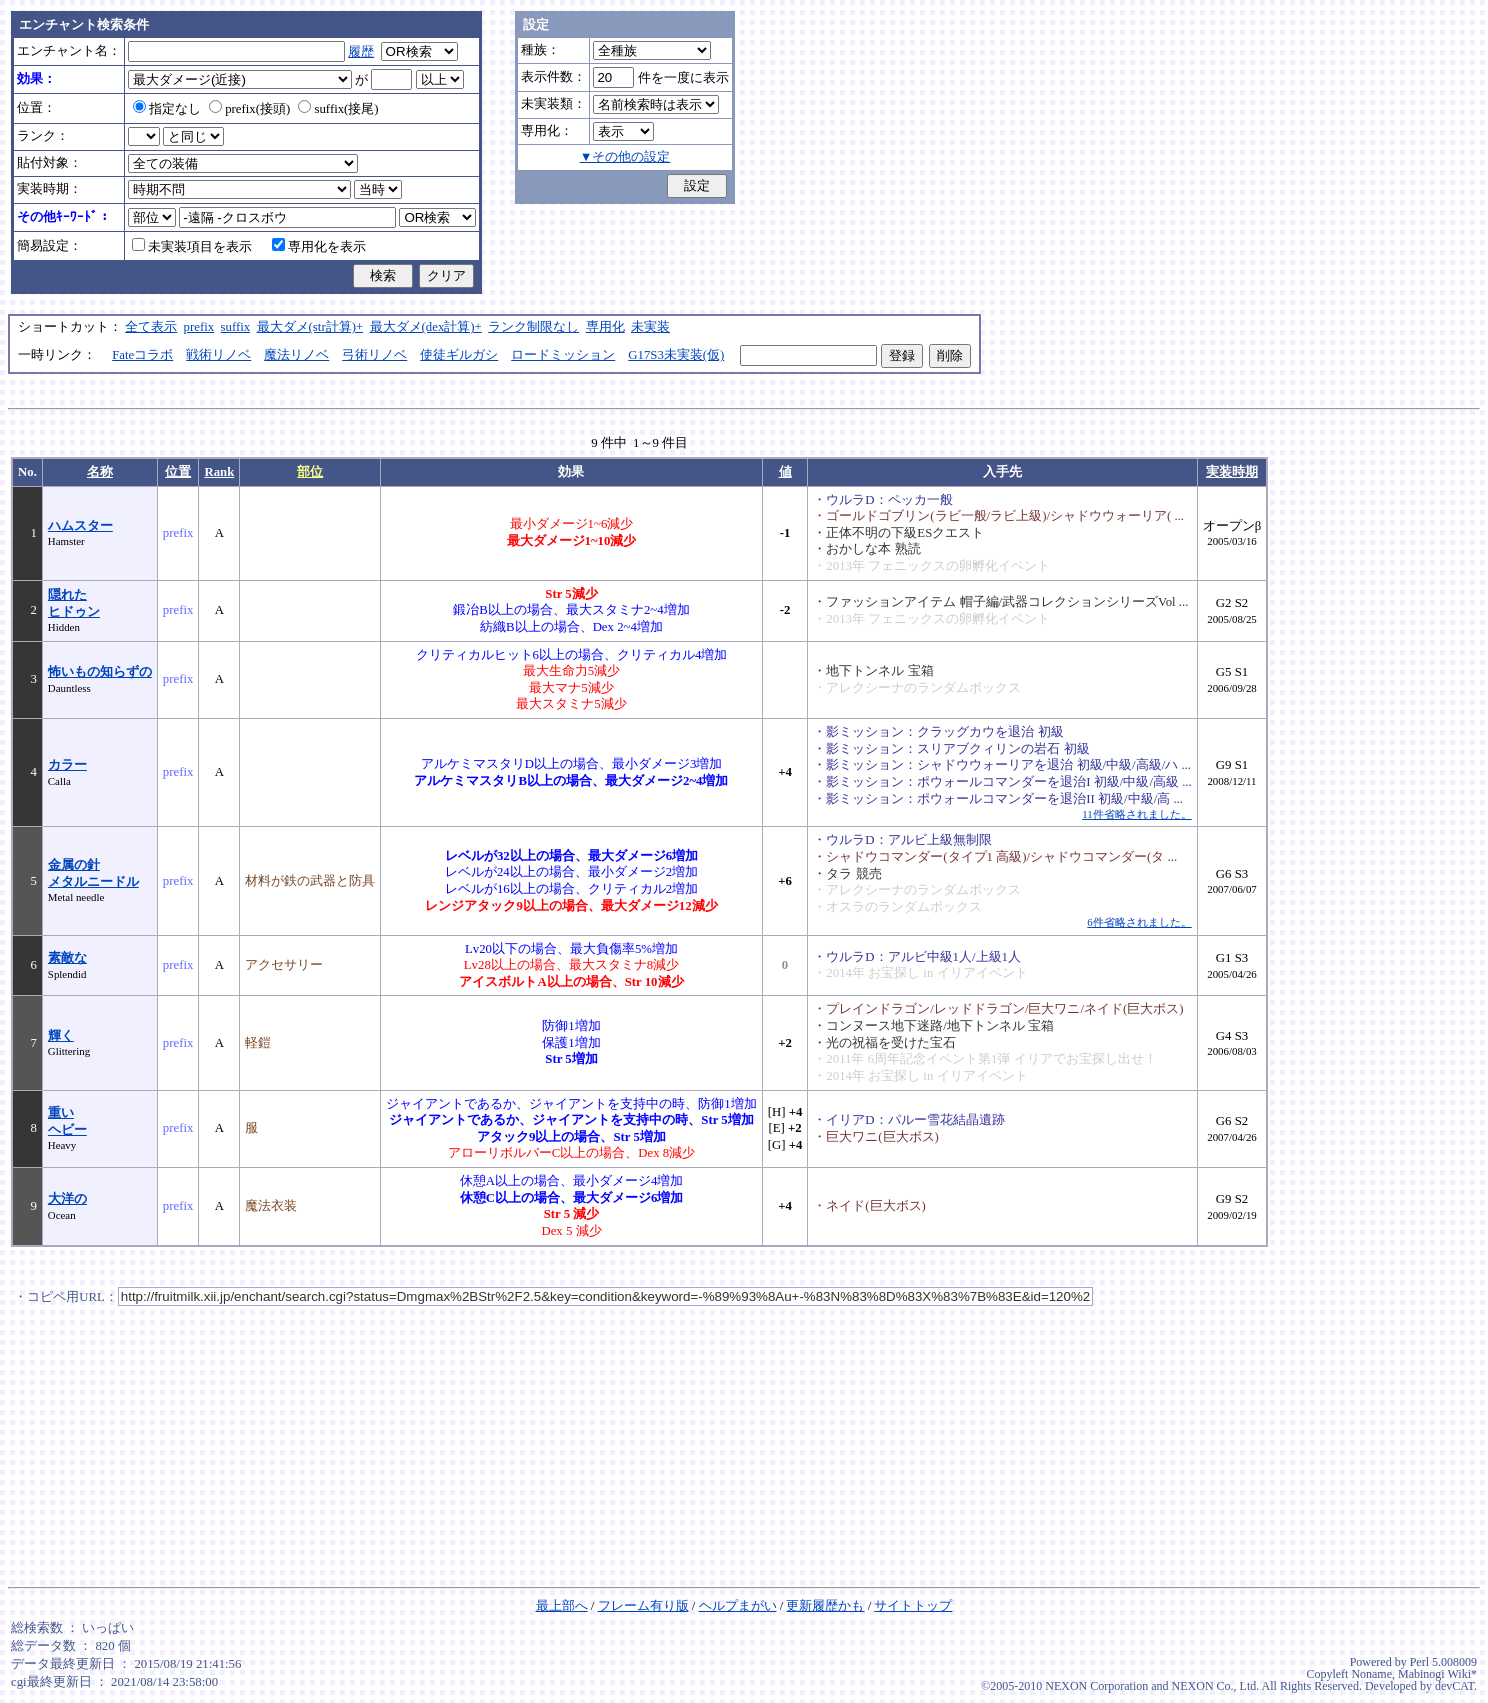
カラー (67, 765)
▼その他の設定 (625, 157)
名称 (100, 472)
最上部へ (562, 1606)
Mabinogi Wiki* (1437, 1674)
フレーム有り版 (643, 1606)
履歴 (361, 52)
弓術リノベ (374, 355)
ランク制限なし (533, 327)
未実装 (650, 327)
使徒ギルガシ (459, 355)
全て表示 (151, 327)
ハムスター (80, 526)
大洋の (67, 1199)
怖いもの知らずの (100, 672)
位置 (178, 472)
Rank (219, 472)
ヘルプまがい (738, 1606)
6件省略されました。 (1139, 922)
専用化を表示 (319, 247)
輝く (61, 1036)
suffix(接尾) (338, 109)
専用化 (605, 327)
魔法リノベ (296, 355)
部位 (310, 472)
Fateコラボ (142, 355)
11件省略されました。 (1136, 814)
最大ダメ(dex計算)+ (426, 327)
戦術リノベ (218, 355)
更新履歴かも (825, 1606)
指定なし (167, 109)
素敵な (67, 958)
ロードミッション (563, 355)
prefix (199, 327)
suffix (236, 327)
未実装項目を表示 (192, 247)
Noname (1371, 1674)
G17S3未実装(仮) (676, 355)
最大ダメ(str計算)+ (310, 327)
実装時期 (1232, 472)
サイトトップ (913, 1606)
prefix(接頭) (249, 109)
